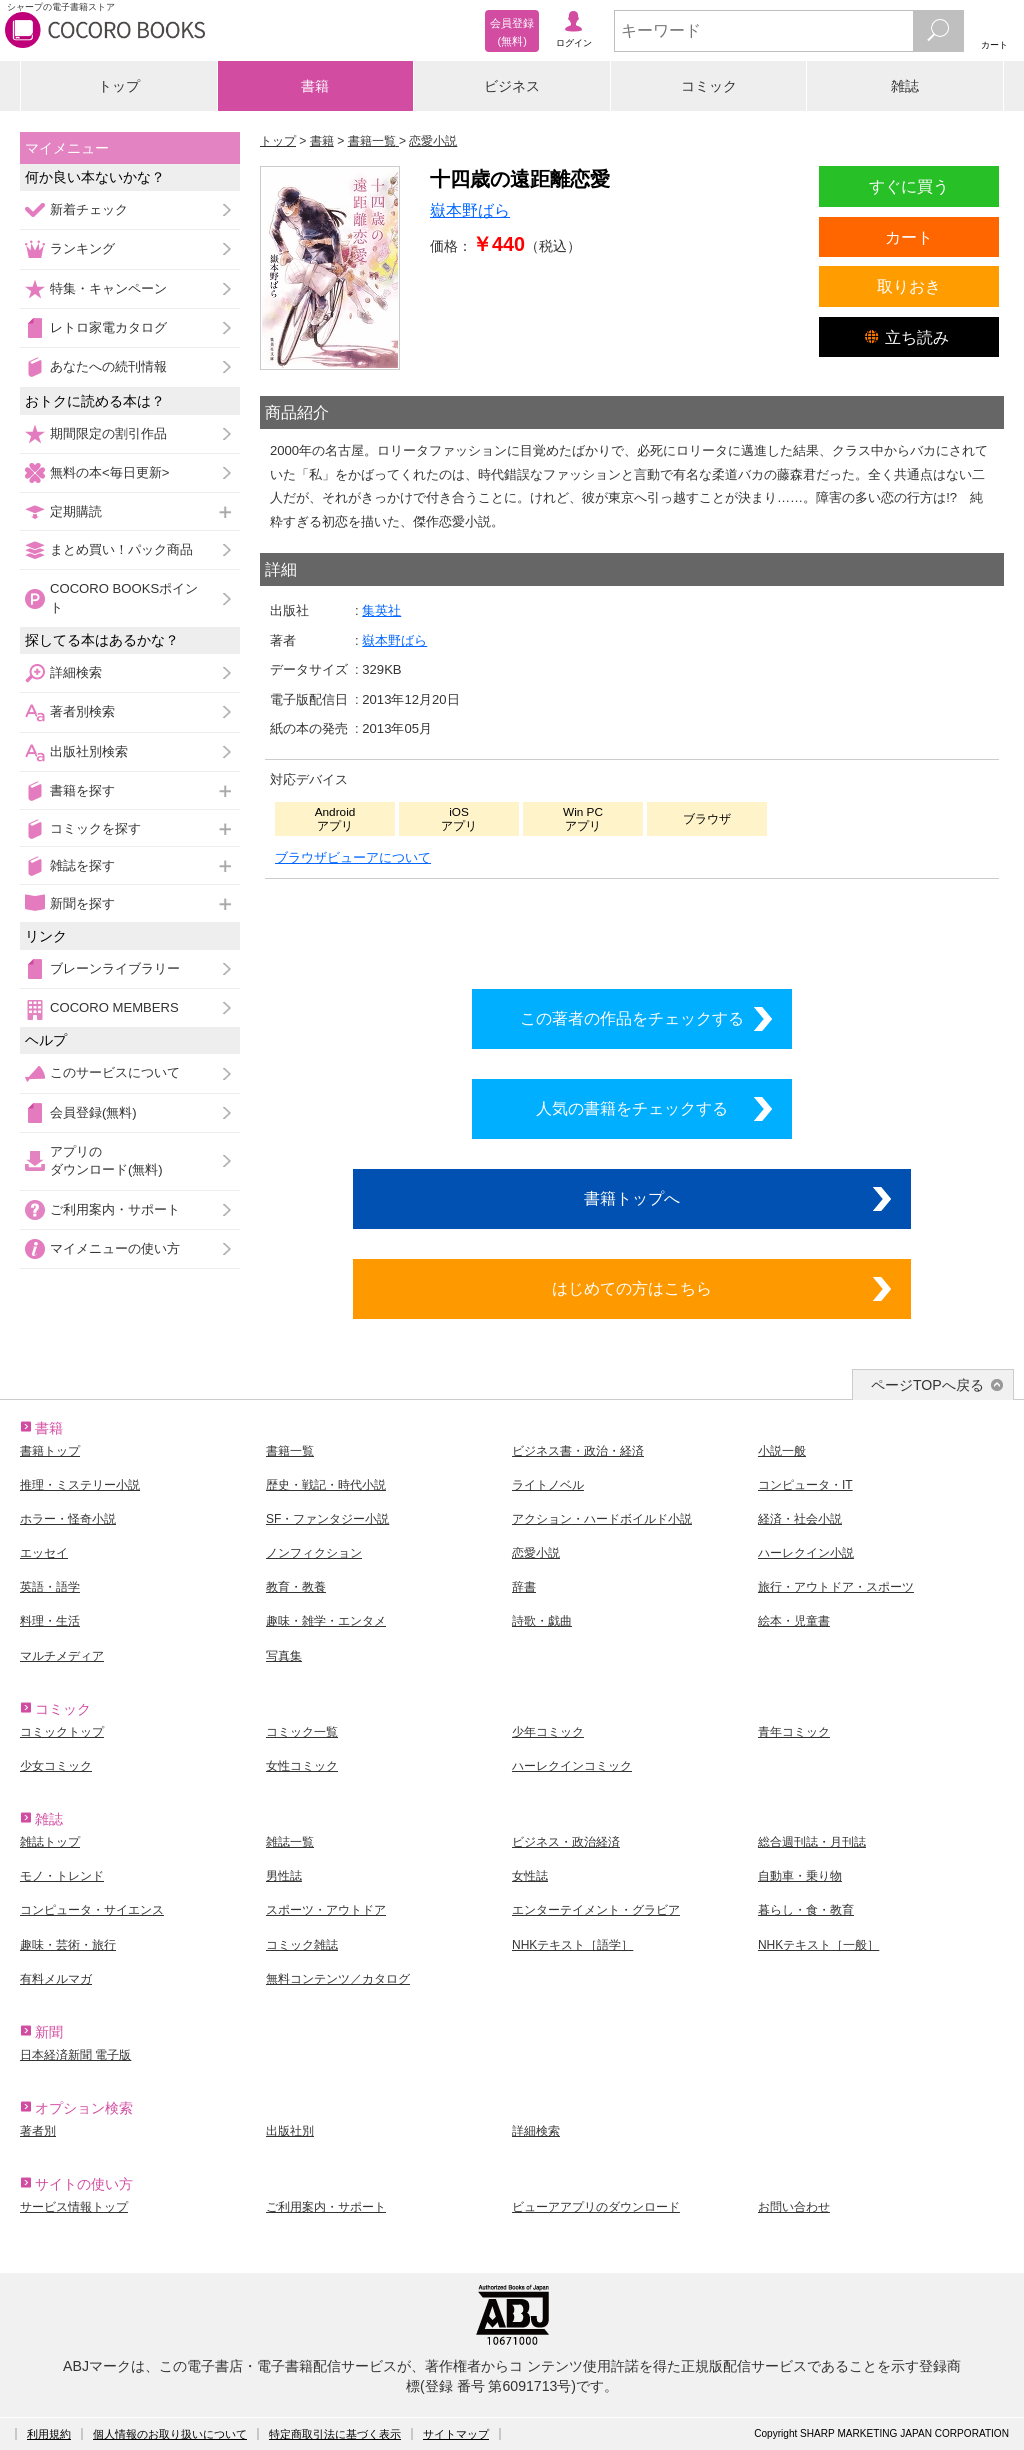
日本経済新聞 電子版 (75, 2055)
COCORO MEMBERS (114, 1007)
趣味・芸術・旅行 (68, 1945)
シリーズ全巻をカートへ (632, 928)
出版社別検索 (89, 751)
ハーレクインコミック (572, 1766)
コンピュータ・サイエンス (92, 1910)
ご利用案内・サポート (115, 1209)
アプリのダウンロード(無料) (106, 1160)
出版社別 (290, 2131)
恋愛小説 (536, 1553)
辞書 (524, 1587)
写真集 (284, 1656)
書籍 (315, 86)
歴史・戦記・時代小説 (326, 1485)
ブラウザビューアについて (353, 857)
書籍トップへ (632, 1198)
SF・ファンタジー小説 (327, 1519)
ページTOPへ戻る (927, 1385)
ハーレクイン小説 (806, 1553)
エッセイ (44, 1553)
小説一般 (782, 1451)
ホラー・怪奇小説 (68, 1519)
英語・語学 (50, 1587)
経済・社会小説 (800, 1519)
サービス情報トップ (74, 2207)
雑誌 (905, 86)
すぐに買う (909, 186)
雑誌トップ (50, 1842)
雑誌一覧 (290, 1842)
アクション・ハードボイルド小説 (602, 1519)
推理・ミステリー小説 (80, 1485)
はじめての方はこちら (632, 1288)
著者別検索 (82, 711)
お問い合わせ (794, 2207)
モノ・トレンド (62, 1876)
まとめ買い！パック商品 (121, 549)
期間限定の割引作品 (108, 433)
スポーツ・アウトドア (326, 1910)
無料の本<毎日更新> (109, 472)
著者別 (38, 2131)
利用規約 (49, 2434)
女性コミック (302, 1766)
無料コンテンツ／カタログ (338, 1979)
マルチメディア (62, 1656)
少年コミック (548, 1732)
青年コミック (794, 1732)
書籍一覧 (290, 1451)
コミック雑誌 (302, 1945)
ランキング (82, 248)
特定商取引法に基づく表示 (335, 2434)
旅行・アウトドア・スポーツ (836, 1587)
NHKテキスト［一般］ (818, 1945)
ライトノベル (548, 1485)
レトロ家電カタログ (108, 327)
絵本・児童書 (794, 1621)
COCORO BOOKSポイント (124, 597)
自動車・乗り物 (800, 1876)
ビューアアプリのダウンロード (596, 2207)
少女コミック (56, 1766)
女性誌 (530, 1876)
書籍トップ (50, 1451)
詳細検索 (76, 672)
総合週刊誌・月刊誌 (812, 1842)
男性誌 (284, 1876)
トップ (119, 86)
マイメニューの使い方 (115, 1248)
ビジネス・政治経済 (566, 1842)
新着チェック (89, 209)
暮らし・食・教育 (806, 1910)
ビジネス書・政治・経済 (578, 1451)
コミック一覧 (302, 1732)
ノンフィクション (314, 1553)
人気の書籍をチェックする (632, 1108)
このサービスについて (115, 1072)
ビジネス (512, 86)
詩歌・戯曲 (542, 1621)
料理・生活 (50, 1621)
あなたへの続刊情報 (108, 366)
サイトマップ (456, 2434)
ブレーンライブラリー (115, 968)
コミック (709, 86)
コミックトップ (62, 1732)
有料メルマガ (56, 1979)
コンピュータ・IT (805, 1485)
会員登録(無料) (93, 1112)
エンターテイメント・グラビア (596, 1910)
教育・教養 (296, 1587)
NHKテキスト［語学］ (572, 1945)
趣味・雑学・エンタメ (326, 1621)
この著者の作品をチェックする (632, 1018)
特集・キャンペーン (108, 288)
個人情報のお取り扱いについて (170, 2434)
